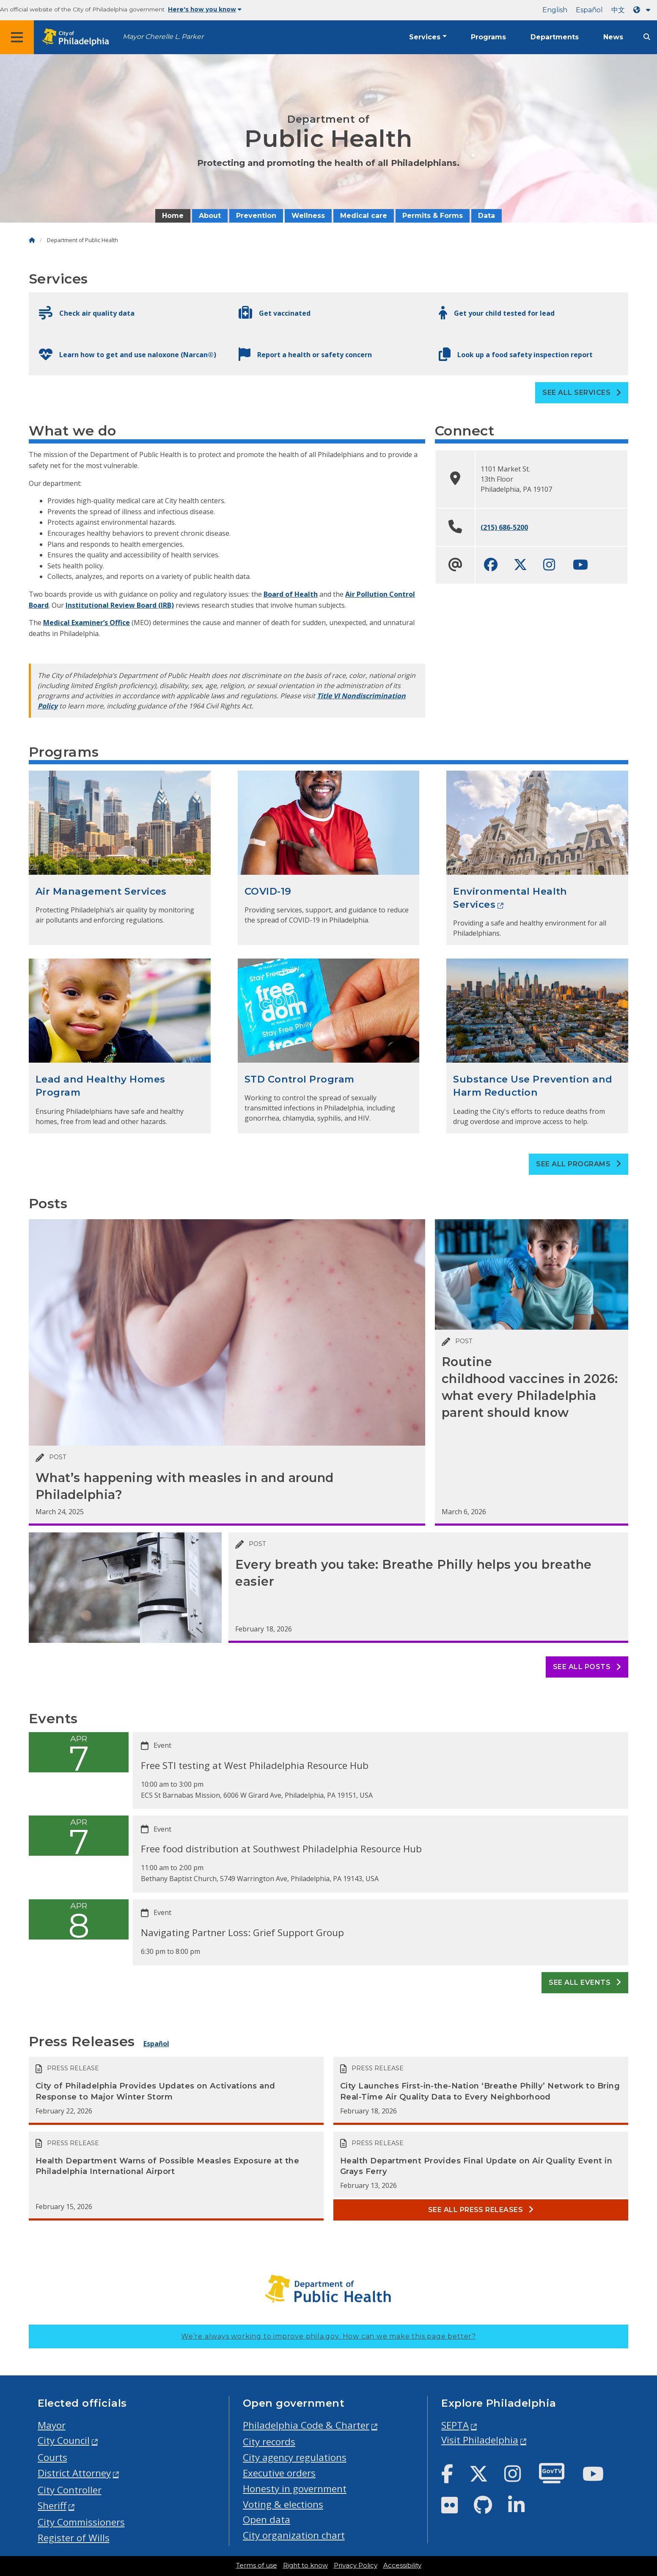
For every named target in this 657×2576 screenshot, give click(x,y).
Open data (266, 2519)
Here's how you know (205, 9)
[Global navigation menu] (17, 37)
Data (486, 216)
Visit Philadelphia (479, 2440)
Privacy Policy (355, 2565)
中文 (618, 10)
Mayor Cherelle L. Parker (163, 37)
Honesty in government (294, 2488)
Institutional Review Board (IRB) (120, 605)
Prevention (256, 216)
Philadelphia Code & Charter (306, 2425)
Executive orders (279, 2473)
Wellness (308, 216)
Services (424, 37)
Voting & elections (283, 2504)
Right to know (305, 2565)
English (554, 10)
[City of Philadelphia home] (78, 37)
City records (269, 2441)
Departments (555, 37)
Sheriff (52, 2505)
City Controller (70, 2489)
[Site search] (647, 37)
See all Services (581, 392)
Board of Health (291, 594)
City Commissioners (81, 2522)
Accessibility (402, 2565)
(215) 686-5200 (504, 527)
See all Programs (578, 1164)
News (613, 37)
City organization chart (294, 2535)
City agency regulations (294, 2457)
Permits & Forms (432, 216)
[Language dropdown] (643, 10)
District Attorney (74, 2473)
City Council (64, 2440)
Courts (52, 2457)
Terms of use (256, 2565)
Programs (488, 37)
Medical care (363, 216)
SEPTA (455, 2425)
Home (173, 216)
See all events (585, 1982)
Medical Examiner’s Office (86, 622)
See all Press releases (481, 2210)
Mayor (52, 2425)
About (210, 216)
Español (589, 10)
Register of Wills (74, 2537)
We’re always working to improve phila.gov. (328, 2336)
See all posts (587, 1667)
